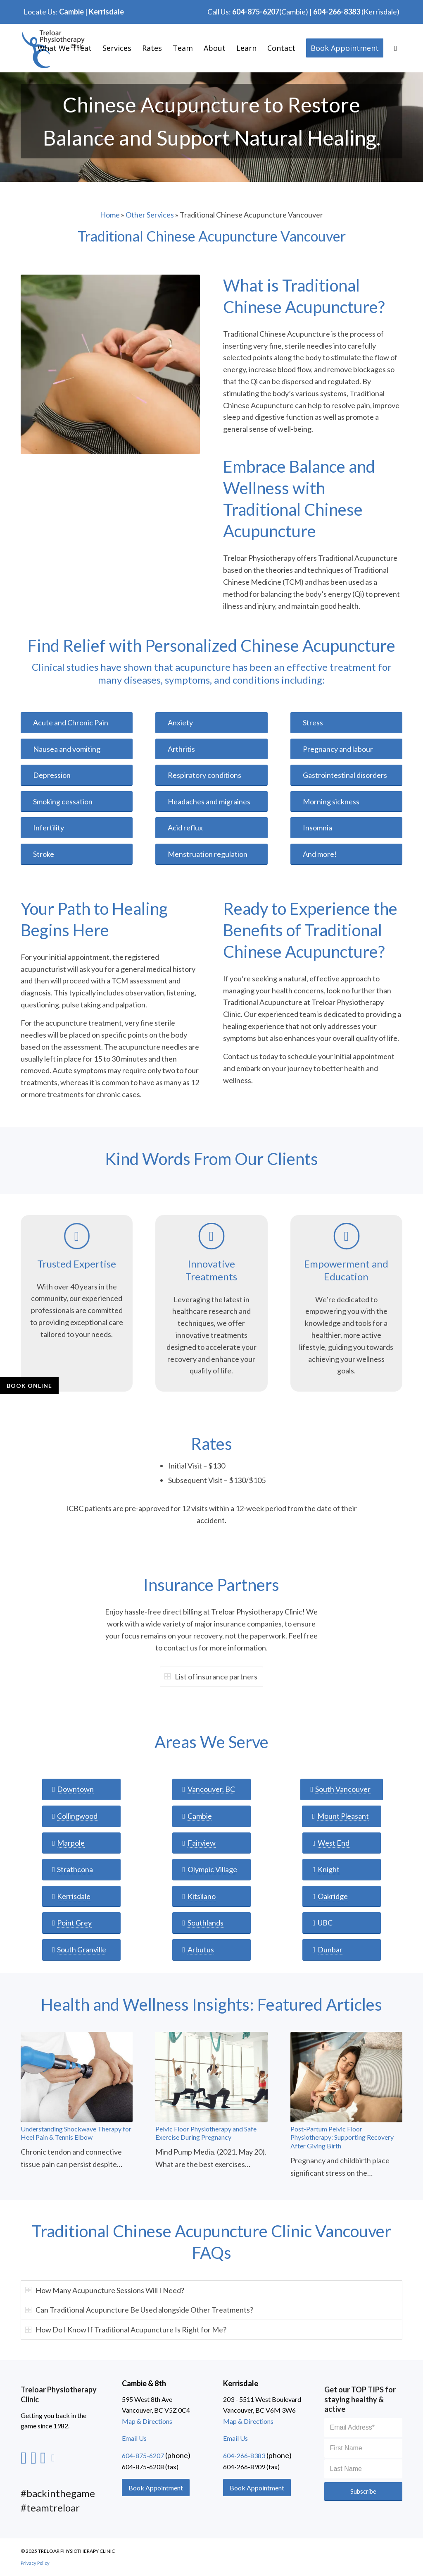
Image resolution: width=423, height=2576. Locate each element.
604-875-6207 (255, 11)
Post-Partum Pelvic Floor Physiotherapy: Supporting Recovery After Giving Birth (342, 2137)
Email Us (134, 2438)
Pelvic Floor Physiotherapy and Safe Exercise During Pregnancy (206, 2133)
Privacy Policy (35, 2563)
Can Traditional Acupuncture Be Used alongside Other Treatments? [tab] (139, 2309)
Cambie (71, 11)
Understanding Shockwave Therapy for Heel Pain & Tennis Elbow (76, 2133)
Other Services (150, 214)
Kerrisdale (106, 11)
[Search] (395, 48)
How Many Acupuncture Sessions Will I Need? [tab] (104, 2290)
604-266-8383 (336, 11)
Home (110, 214)
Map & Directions (147, 2421)
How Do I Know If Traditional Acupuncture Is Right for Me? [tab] (125, 2329)
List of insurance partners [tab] (210, 1676)
